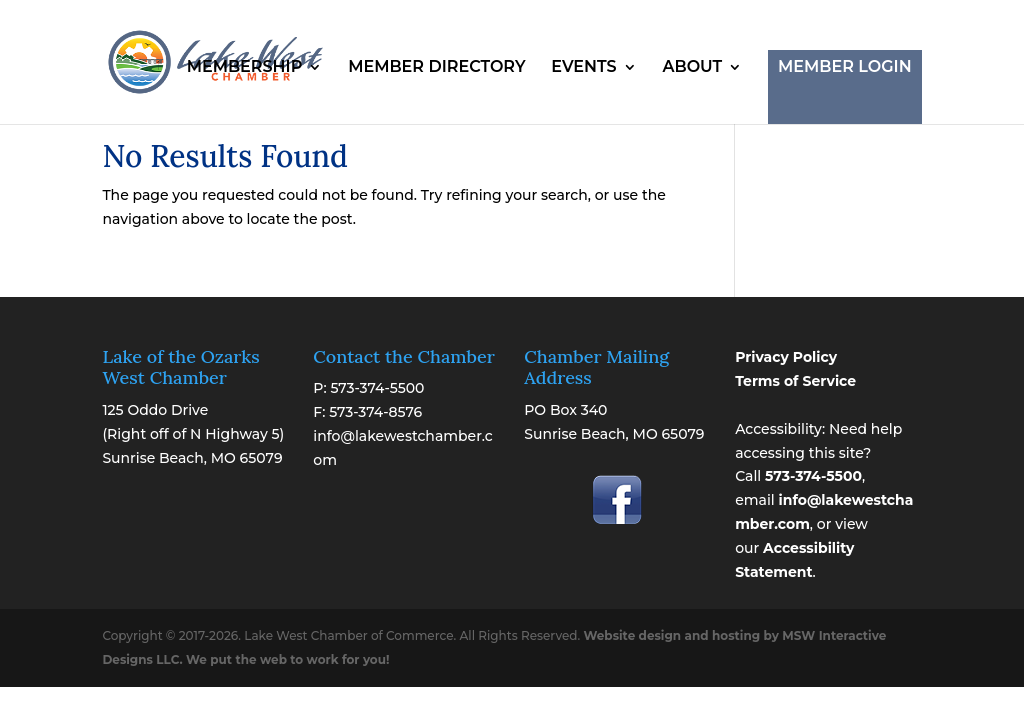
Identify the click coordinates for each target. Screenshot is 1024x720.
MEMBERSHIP (245, 68)
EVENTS (583, 68)
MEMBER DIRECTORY (436, 68)
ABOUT (692, 68)
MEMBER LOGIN (845, 66)
